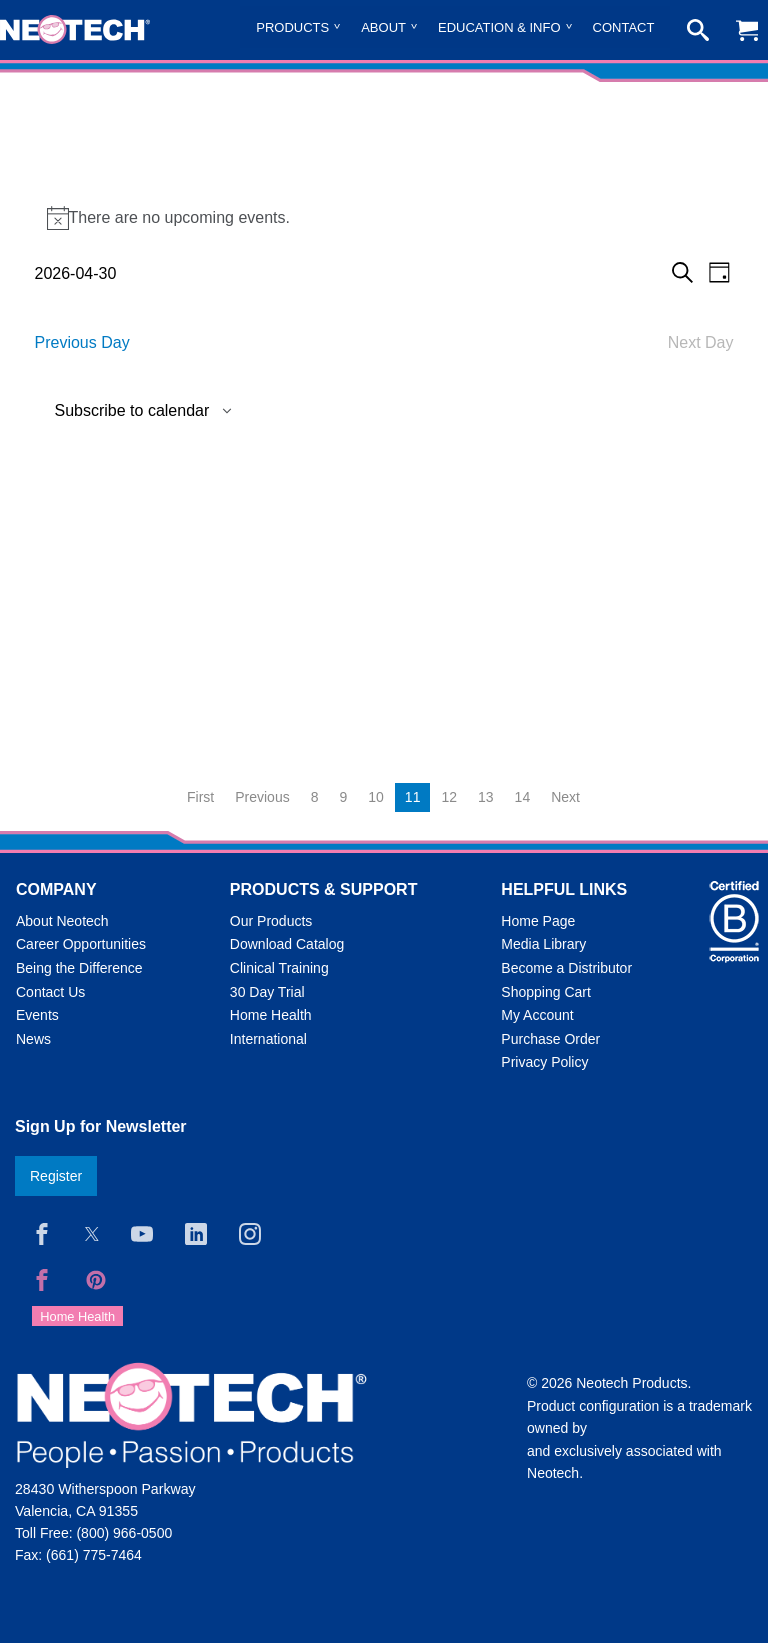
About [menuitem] (383, 27)
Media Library (543, 944)
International (268, 1039)
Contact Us (50, 992)
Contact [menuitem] (624, 27)
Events (37, 1015)
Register (56, 1176)
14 (523, 797)
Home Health (271, 1015)
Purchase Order (550, 1039)
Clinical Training (279, 968)
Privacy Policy (544, 1062)
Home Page (538, 921)
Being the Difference (79, 968)
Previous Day (82, 342)
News (33, 1039)
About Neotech (62, 921)
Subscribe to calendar (132, 411)
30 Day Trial (267, 992)
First (200, 797)
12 (449, 797)
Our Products (271, 921)
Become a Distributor (566, 968)
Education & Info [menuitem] (499, 27)
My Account (537, 1015)
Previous (262, 797)
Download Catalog (287, 944)
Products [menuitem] (292, 27)
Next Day (701, 342)
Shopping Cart (546, 992)
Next (565, 797)
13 (486, 797)
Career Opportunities (81, 944)
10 (376, 797)
